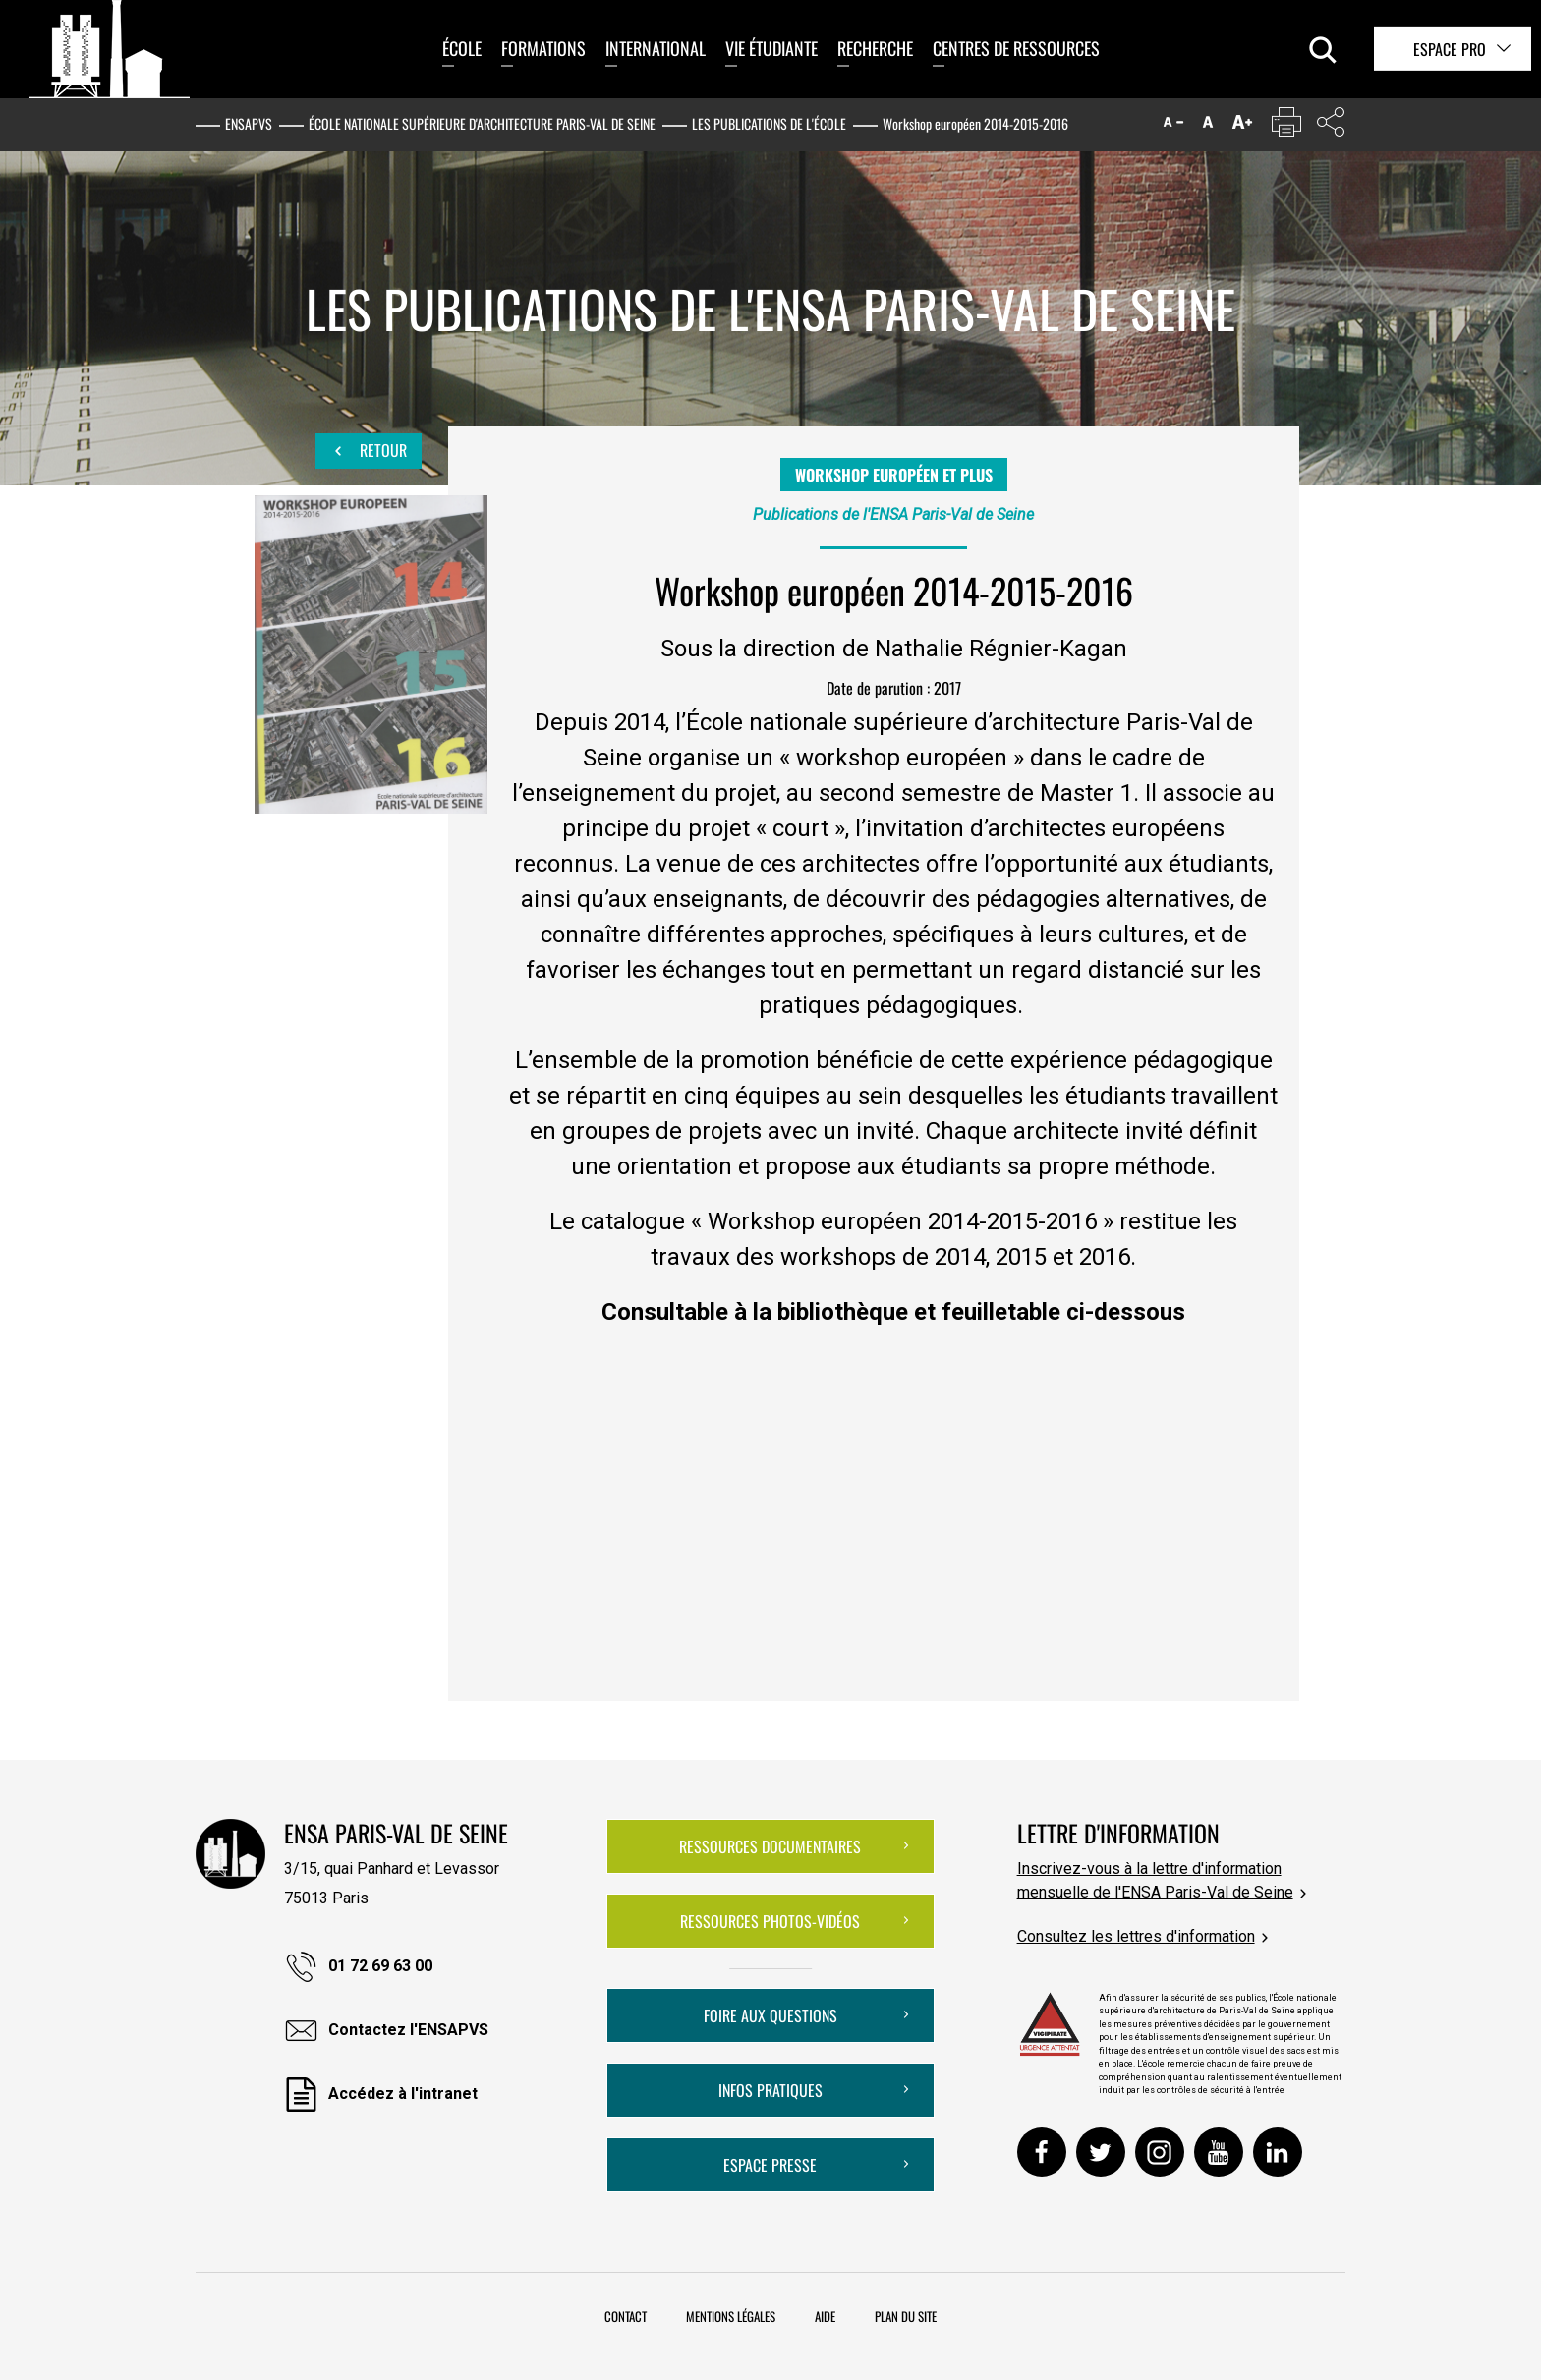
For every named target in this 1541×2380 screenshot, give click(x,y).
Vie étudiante (771, 48)
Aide (825, 2316)
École (462, 48)
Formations (543, 48)
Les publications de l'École (769, 123)
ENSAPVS (248, 123)
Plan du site (906, 2316)
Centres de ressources (1016, 48)
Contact (625, 2316)
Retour (368, 451)
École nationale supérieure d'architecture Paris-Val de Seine (482, 123)
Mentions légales (730, 2316)
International (655, 48)
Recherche (875, 48)
